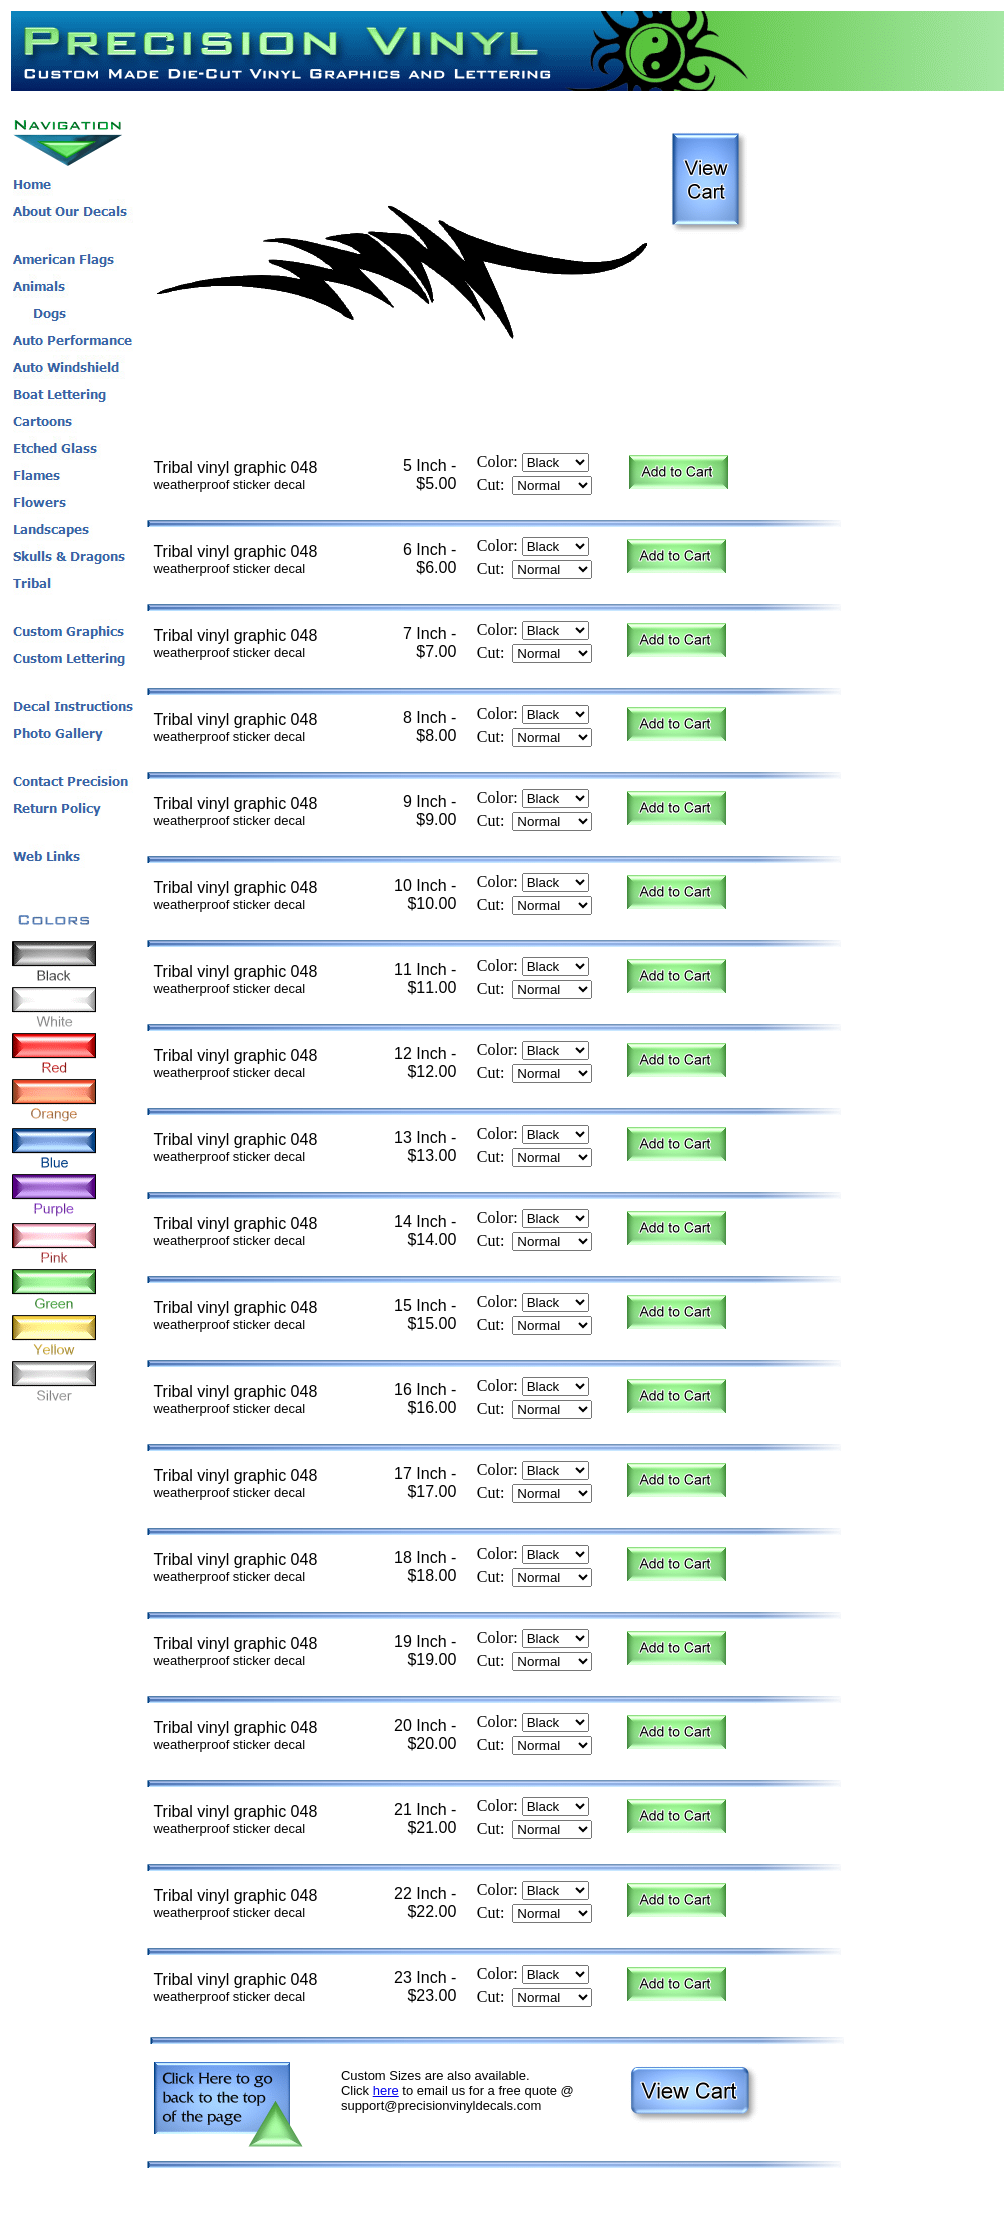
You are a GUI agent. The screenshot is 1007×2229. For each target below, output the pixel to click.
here (386, 2090)
